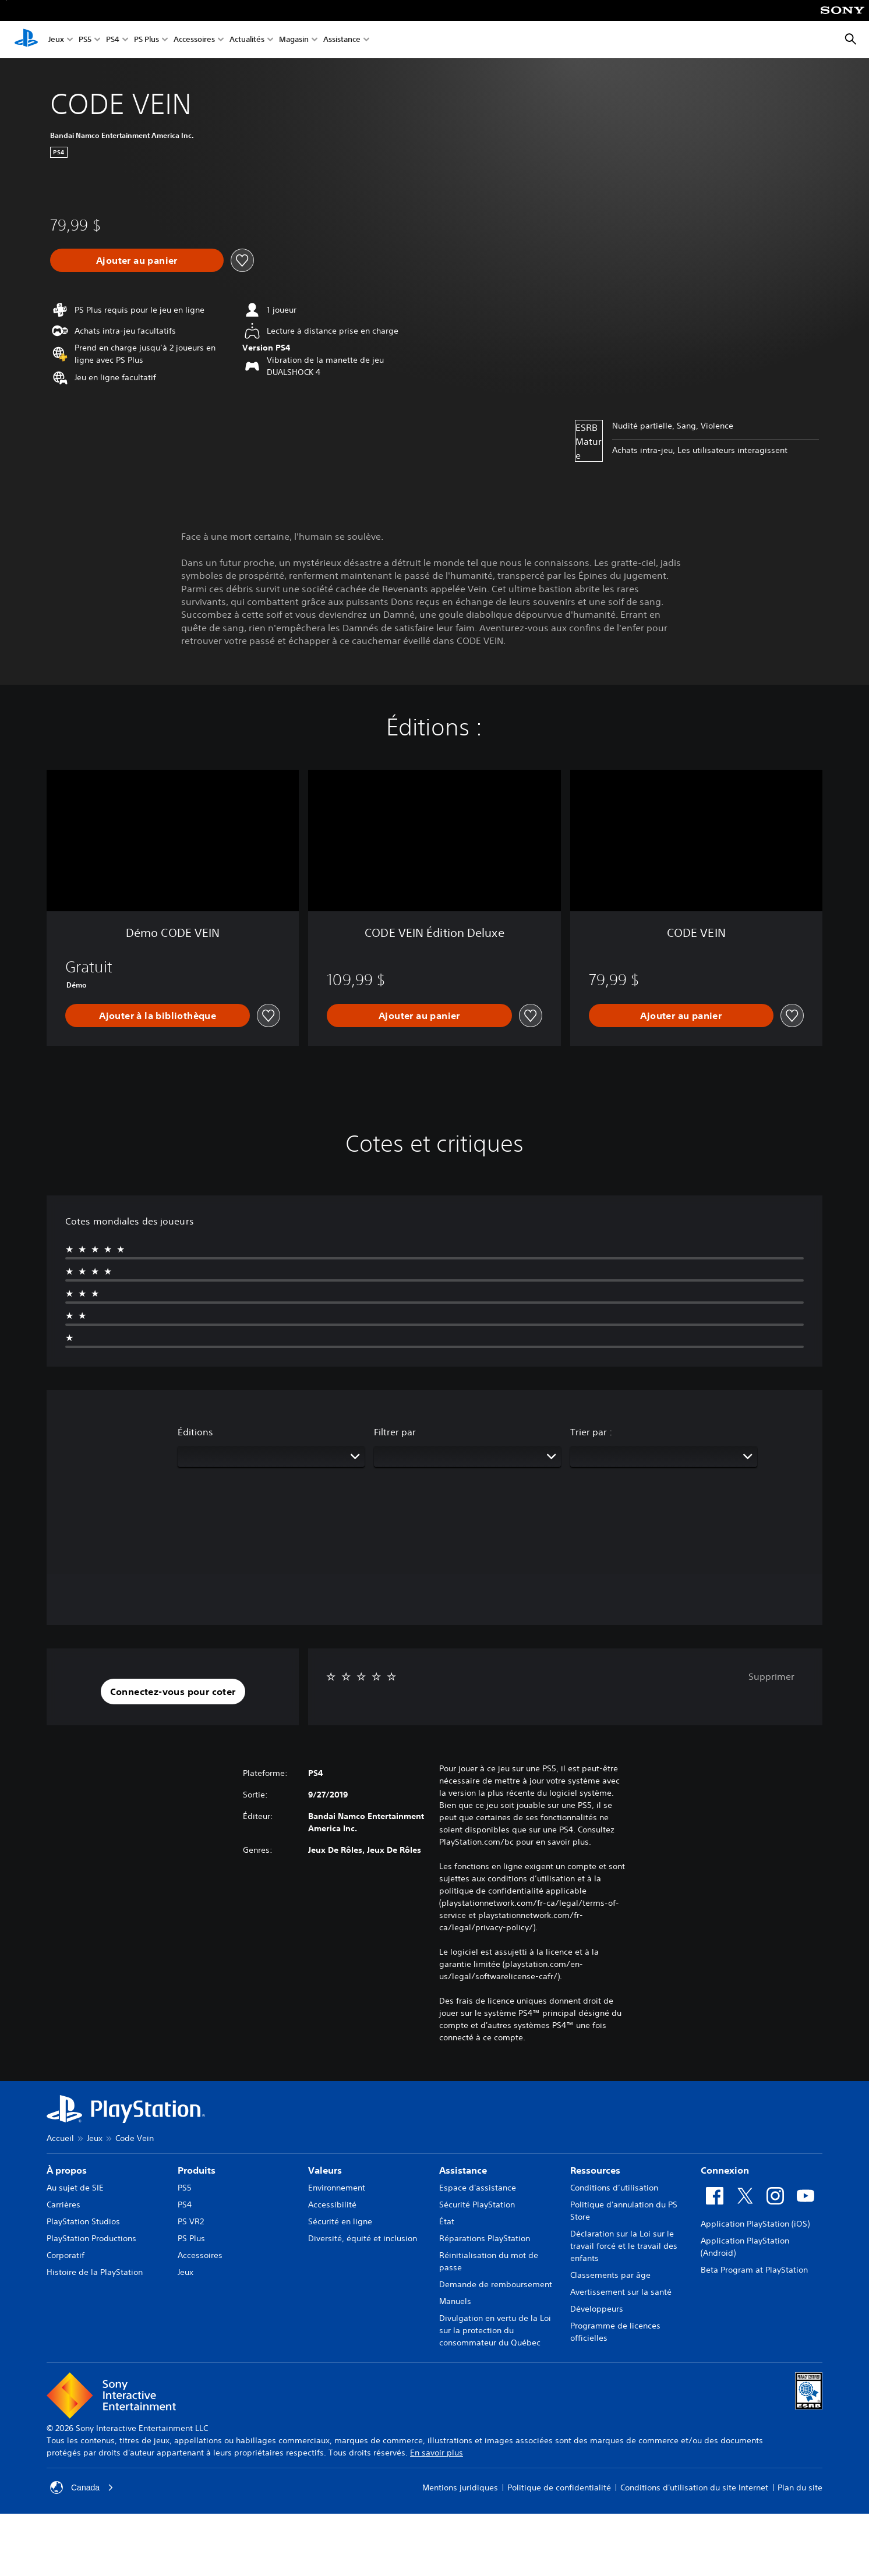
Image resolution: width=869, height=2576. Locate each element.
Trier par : (591, 1432)
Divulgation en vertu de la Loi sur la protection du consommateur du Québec (495, 2330)
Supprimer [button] (771, 1676)
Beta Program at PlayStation (754, 2269)
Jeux (56, 40)
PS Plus (146, 40)
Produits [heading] (197, 2170)
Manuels (455, 2301)
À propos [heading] (67, 2170)
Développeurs (596, 2308)
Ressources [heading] (595, 2170)
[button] (173, 1691)
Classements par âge (610, 2275)
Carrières (63, 2204)
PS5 (85, 40)
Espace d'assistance (477, 2187)
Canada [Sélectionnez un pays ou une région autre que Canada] (82, 2487)
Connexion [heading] (725, 2170)
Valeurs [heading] (325, 2170)
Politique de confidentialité (559, 2487)
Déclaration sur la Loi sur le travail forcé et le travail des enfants (623, 2245)
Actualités (246, 40)
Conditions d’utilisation (614, 2187)
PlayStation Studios (83, 2221)
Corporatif (65, 2255)
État (446, 2221)
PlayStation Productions (91, 2238)
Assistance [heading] (463, 2170)
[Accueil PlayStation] (26, 39)
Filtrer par (395, 1432)
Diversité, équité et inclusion (362, 2238)
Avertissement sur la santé (621, 2292)
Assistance (342, 40)
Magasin (294, 40)
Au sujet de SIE (75, 2187)
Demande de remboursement (495, 2284)
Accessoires (194, 40)
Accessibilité (332, 2204)
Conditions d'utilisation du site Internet (694, 2487)
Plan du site (800, 2487)
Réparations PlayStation (484, 2238)
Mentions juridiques (460, 2487)
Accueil (60, 2138)
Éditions (195, 1432)
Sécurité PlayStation (477, 2204)
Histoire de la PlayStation (95, 2272)
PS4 (112, 40)
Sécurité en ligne (340, 2221)
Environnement (336, 2187)
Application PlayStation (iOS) (755, 2223)
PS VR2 (191, 2221)
